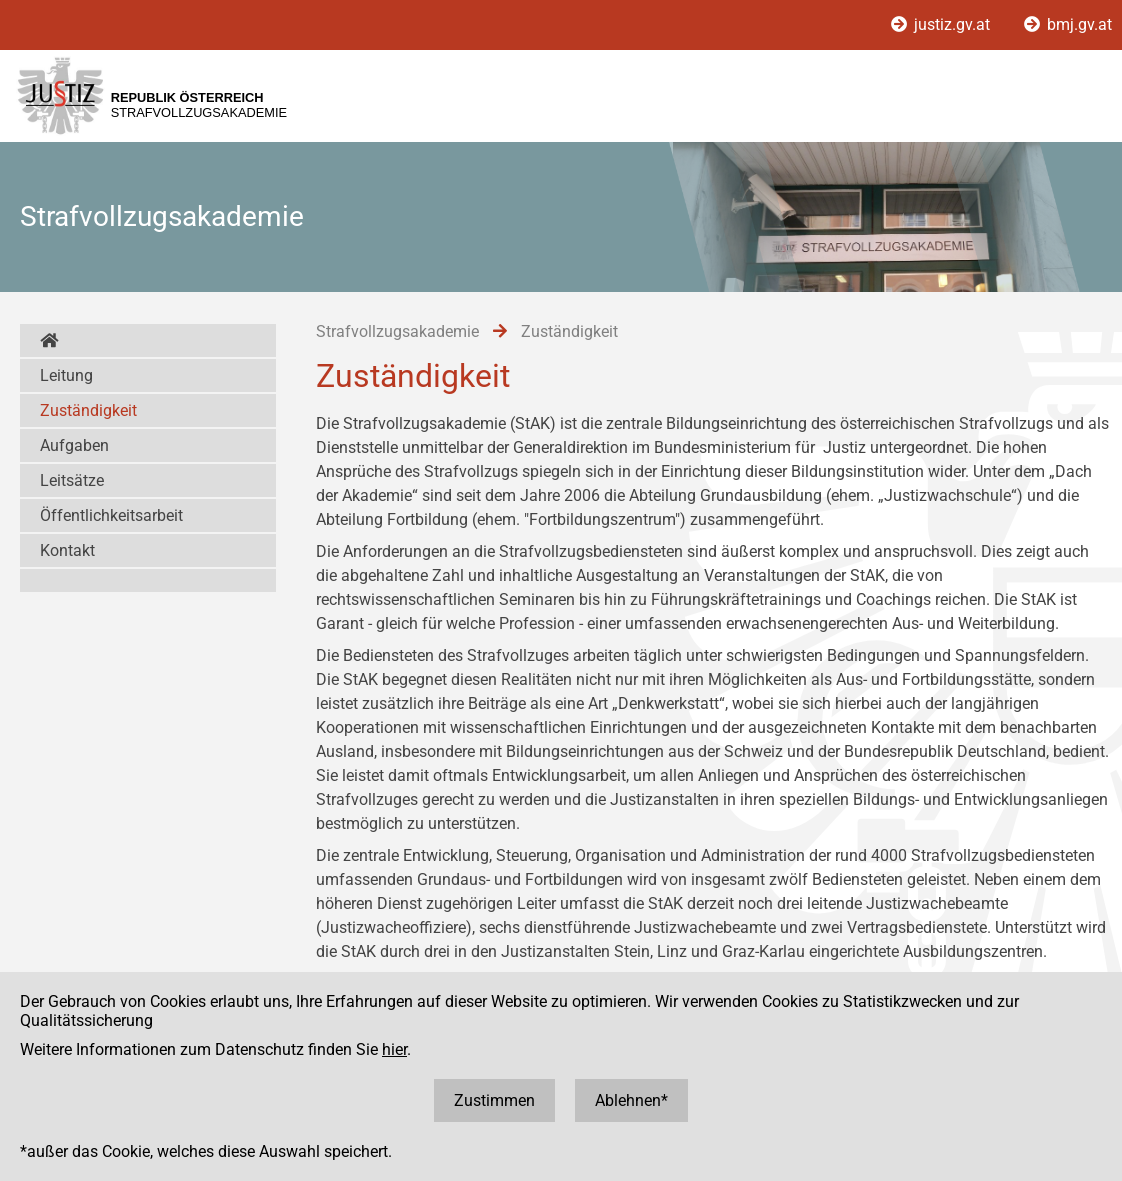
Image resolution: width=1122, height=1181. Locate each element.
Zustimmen (494, 1100)
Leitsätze (72, 480)
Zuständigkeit (88, 410)
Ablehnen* (631, 1100)
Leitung (66, 375)
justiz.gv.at (942, 24)
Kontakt (67, 550)
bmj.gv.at (1068, 24)
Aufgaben (74, 445)
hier (394, 1049)
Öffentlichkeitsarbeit (111, 515)
